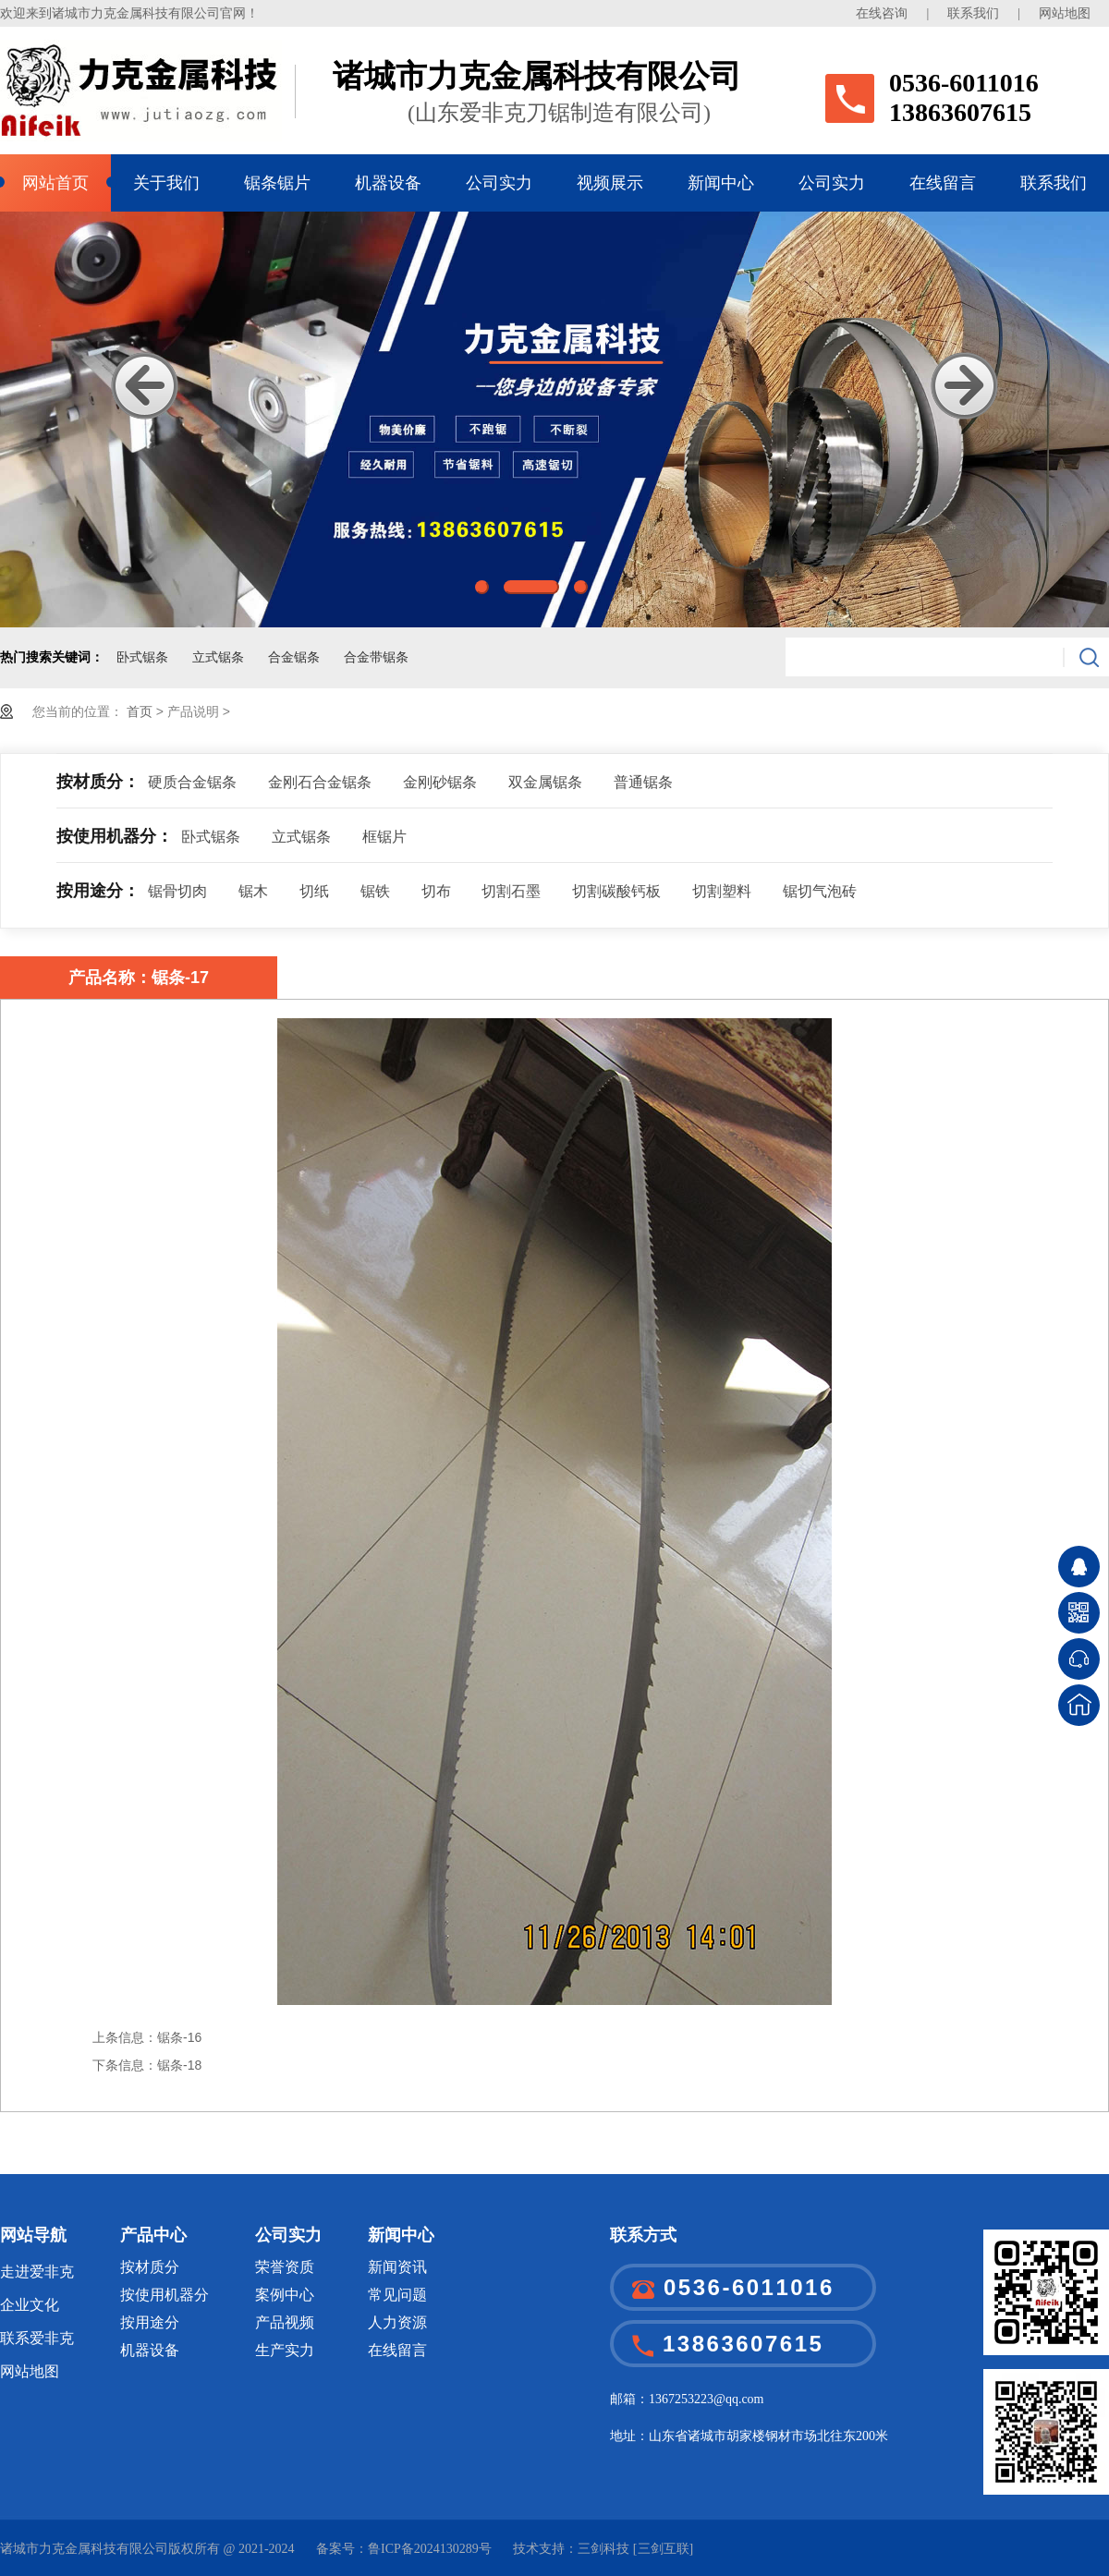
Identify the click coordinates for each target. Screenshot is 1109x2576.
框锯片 (384, 836)
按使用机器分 (164, 2295)
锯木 (253, 891)
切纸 (314, 891)
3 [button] (581, 587)
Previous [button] (144, 385)
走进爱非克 (37, 2271)
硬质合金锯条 (192, 782)
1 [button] (482, 587)
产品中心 (153, 2235)
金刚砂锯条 (440, 782)
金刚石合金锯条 (320, 782)
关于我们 (166, 183)
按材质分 (149, 2267)
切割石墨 (511, 891)
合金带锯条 (376, 657)
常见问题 (397, 2295)
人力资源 (397, 2322)
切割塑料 (721, 891)
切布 (436, 891)
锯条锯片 (277, 183)
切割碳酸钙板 (616, 891)
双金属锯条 (545, 782)
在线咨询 (882, 13)
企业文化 (29, 2305)
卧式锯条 (142, 657)
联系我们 (973, 13)
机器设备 (388, 183)
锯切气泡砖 (820, 891)
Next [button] (964, 385)
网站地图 (1065, 13)
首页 (141, 711)
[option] (554, 419)
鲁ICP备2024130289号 (430, 2549)
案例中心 (284, 2295)
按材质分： (98, 781)
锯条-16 (179, 2037)
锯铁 (375, 891)
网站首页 (55, 183)
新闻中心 (721, 183)
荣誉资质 (284, 2267)
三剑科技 (603, 2549)
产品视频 (284, 2322)
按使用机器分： (114, 836)
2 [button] (531, 587)
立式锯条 (218, 657)
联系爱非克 (37, 2338)
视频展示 (610, 183)
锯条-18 (179, 2065)
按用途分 (149, 2322)
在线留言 (942, 183)
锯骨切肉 (177, 891)
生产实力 (284, 2350)
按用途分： (98, 890)
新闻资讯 (397, 2267)
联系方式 (643, 2235)
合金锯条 (294, 657)
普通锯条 (643, 782)
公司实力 (499, 183)
